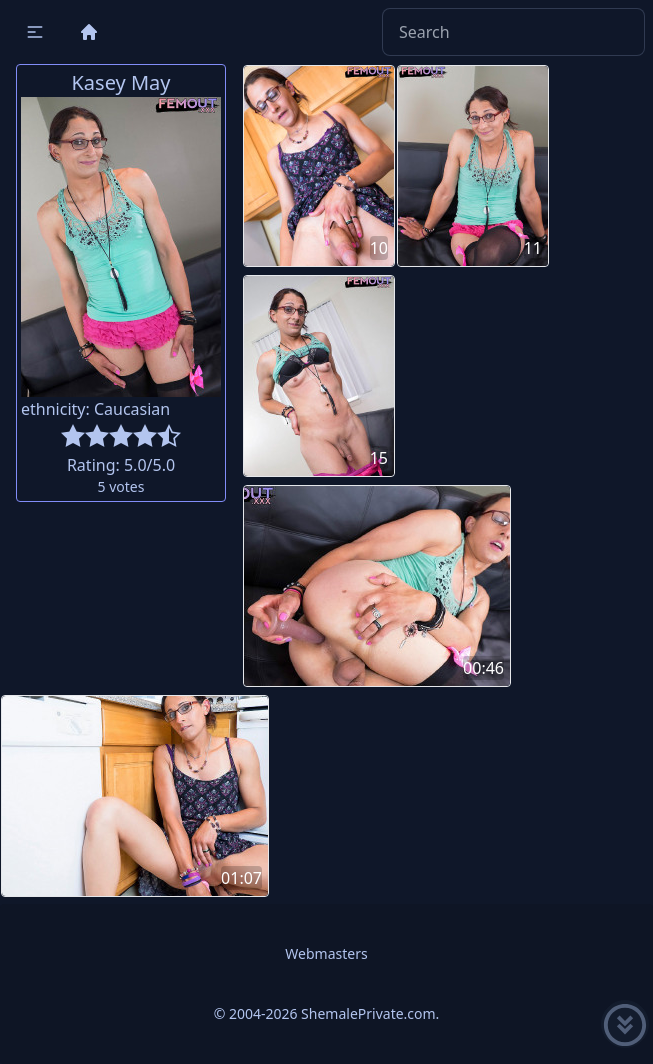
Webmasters (326, 953)
